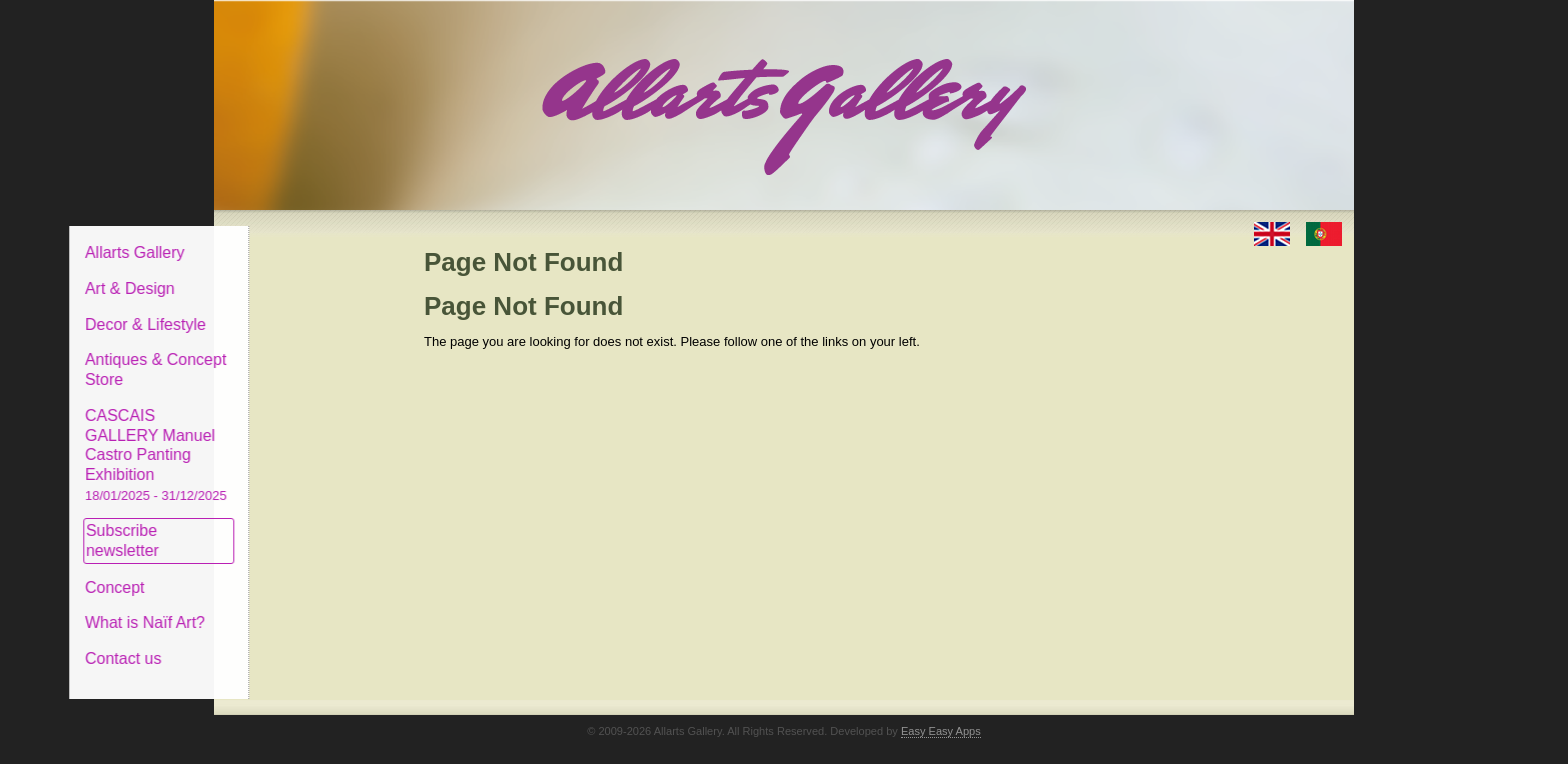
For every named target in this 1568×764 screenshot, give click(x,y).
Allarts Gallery (287, 237)
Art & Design (282, 273)
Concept (267, 571)
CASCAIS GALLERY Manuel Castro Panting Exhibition (308, 439)
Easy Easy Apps (941, 715)
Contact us (275, 643)
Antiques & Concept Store (307, 354)
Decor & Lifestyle (297, 308)
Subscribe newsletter (274, 525)
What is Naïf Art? (297, 607)
